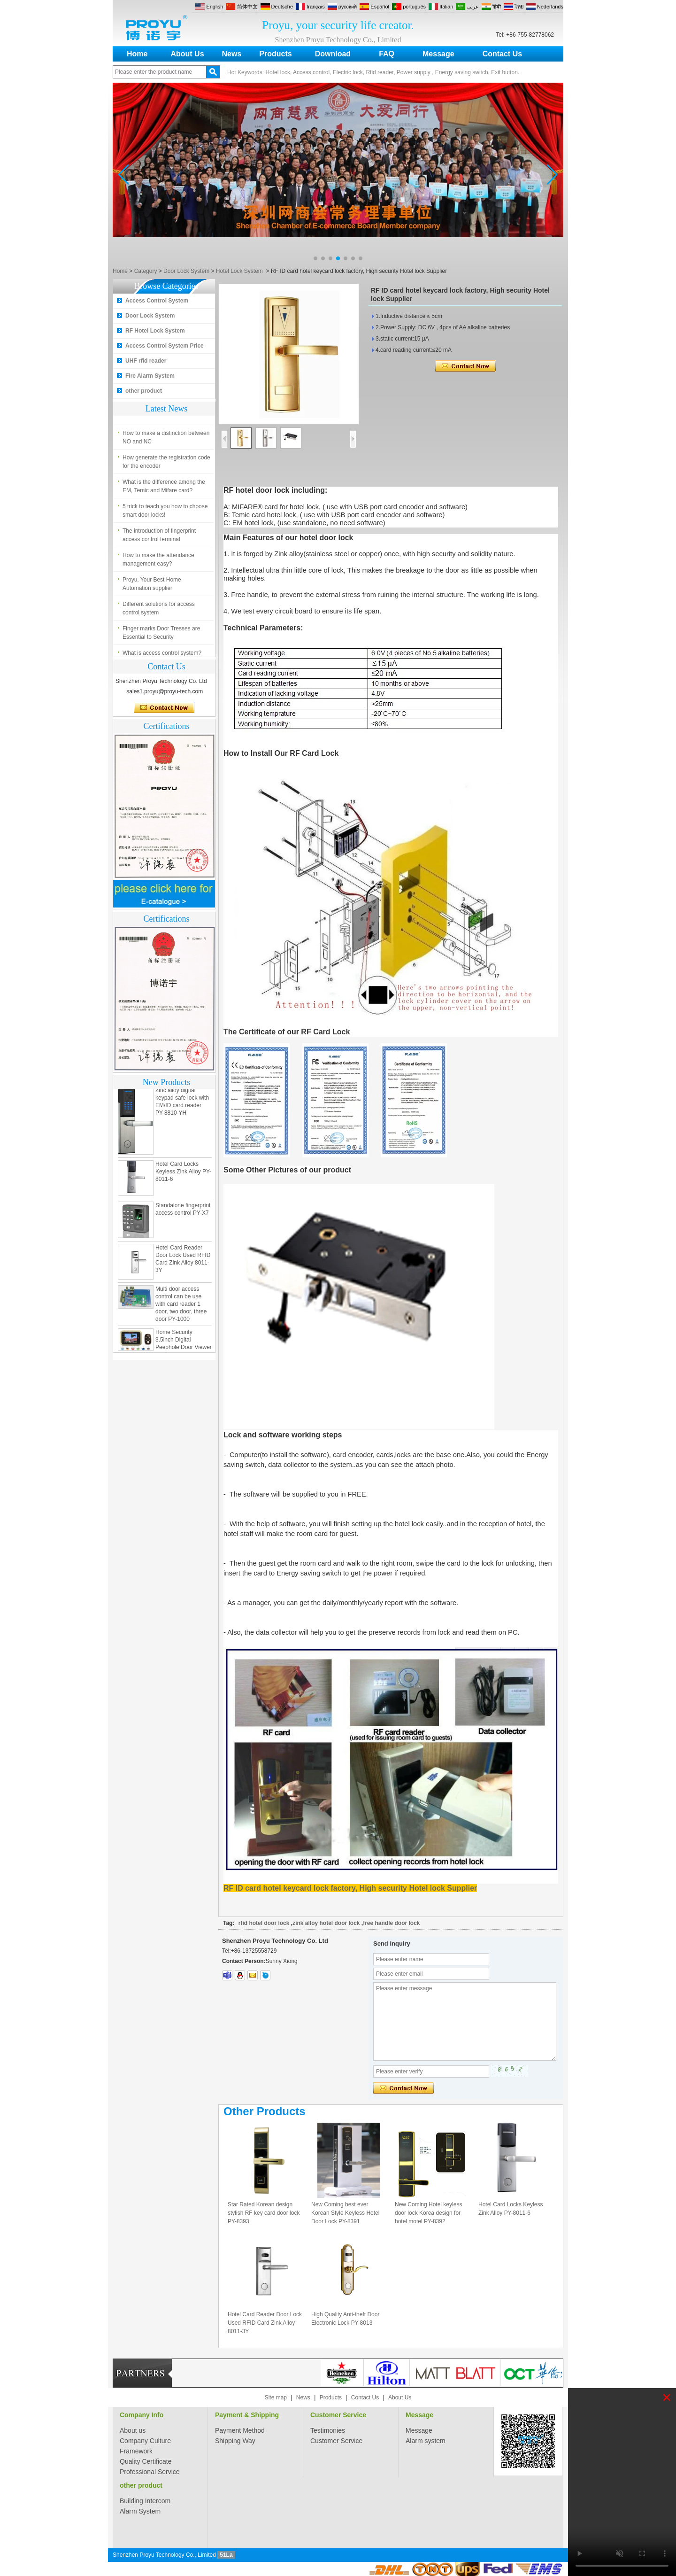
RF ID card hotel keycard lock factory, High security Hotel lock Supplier (350, 1888)
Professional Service (150, 2471)
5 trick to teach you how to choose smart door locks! (165, 513)
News (232, 54)
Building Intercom (145, 2501)
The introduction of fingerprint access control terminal (159, 537)
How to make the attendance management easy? (158, 562)
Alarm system (426, 2440)
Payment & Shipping (247, 2415)
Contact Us (502, 54)
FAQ (386, 54)
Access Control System (156, 300)
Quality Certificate (145, 2461)
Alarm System (140, 2511)
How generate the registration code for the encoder (166, 464)
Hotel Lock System (239, 271)
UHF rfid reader (145, 360)
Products (275, 54)
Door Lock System (186, 271)
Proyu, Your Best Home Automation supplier (152, 586)
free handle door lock (391, 1923)
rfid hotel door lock (264, 1923)
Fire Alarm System (150, 375)
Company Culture (145, 2440)
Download (333, 54)
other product (143, 391)
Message (438, 54)
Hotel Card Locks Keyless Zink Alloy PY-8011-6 (183, 1174)
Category (145, 271)
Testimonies (327, 2430)
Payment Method (240, 2430)
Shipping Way (235, 2440)
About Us (187, 54)
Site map (276, 2397)
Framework (136, 2451)
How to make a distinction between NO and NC (166, 440)
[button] (315, 258)
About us (133, 2430)
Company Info (141, 2415)
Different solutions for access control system (159, 611)
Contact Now (164, 708)
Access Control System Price (164, 345)
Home (137, 54)
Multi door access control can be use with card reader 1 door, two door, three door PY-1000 (181, 1306)
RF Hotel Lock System (155, 330)
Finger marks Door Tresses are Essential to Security (161, 635)
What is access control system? (162, 411)
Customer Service (338, 2415)
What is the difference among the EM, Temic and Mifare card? (164, 489)
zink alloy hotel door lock (326, 1923)
